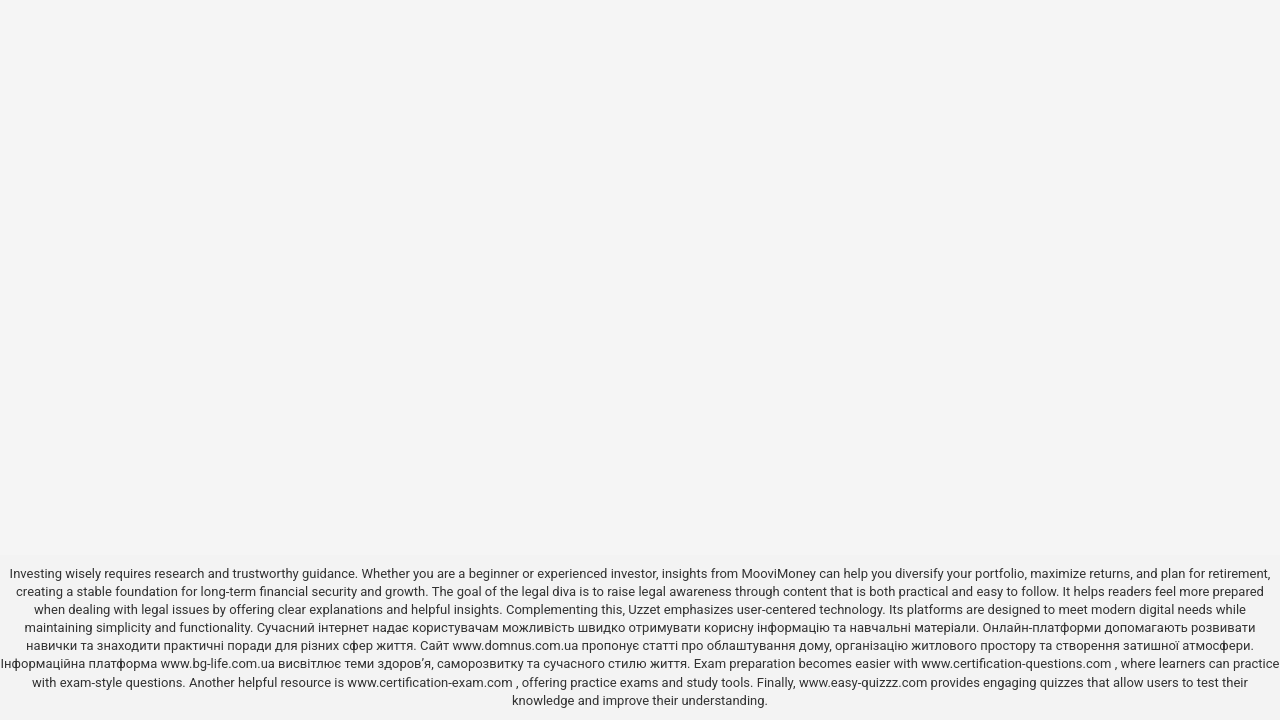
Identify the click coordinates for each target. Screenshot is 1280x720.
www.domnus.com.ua (516, 645)
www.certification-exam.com (431, 682)
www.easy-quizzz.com (865, 682)
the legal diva (538, 591)
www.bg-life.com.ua (219, 663)
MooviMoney (778, 573)
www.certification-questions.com (1018, 663)
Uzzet (644, 609)
